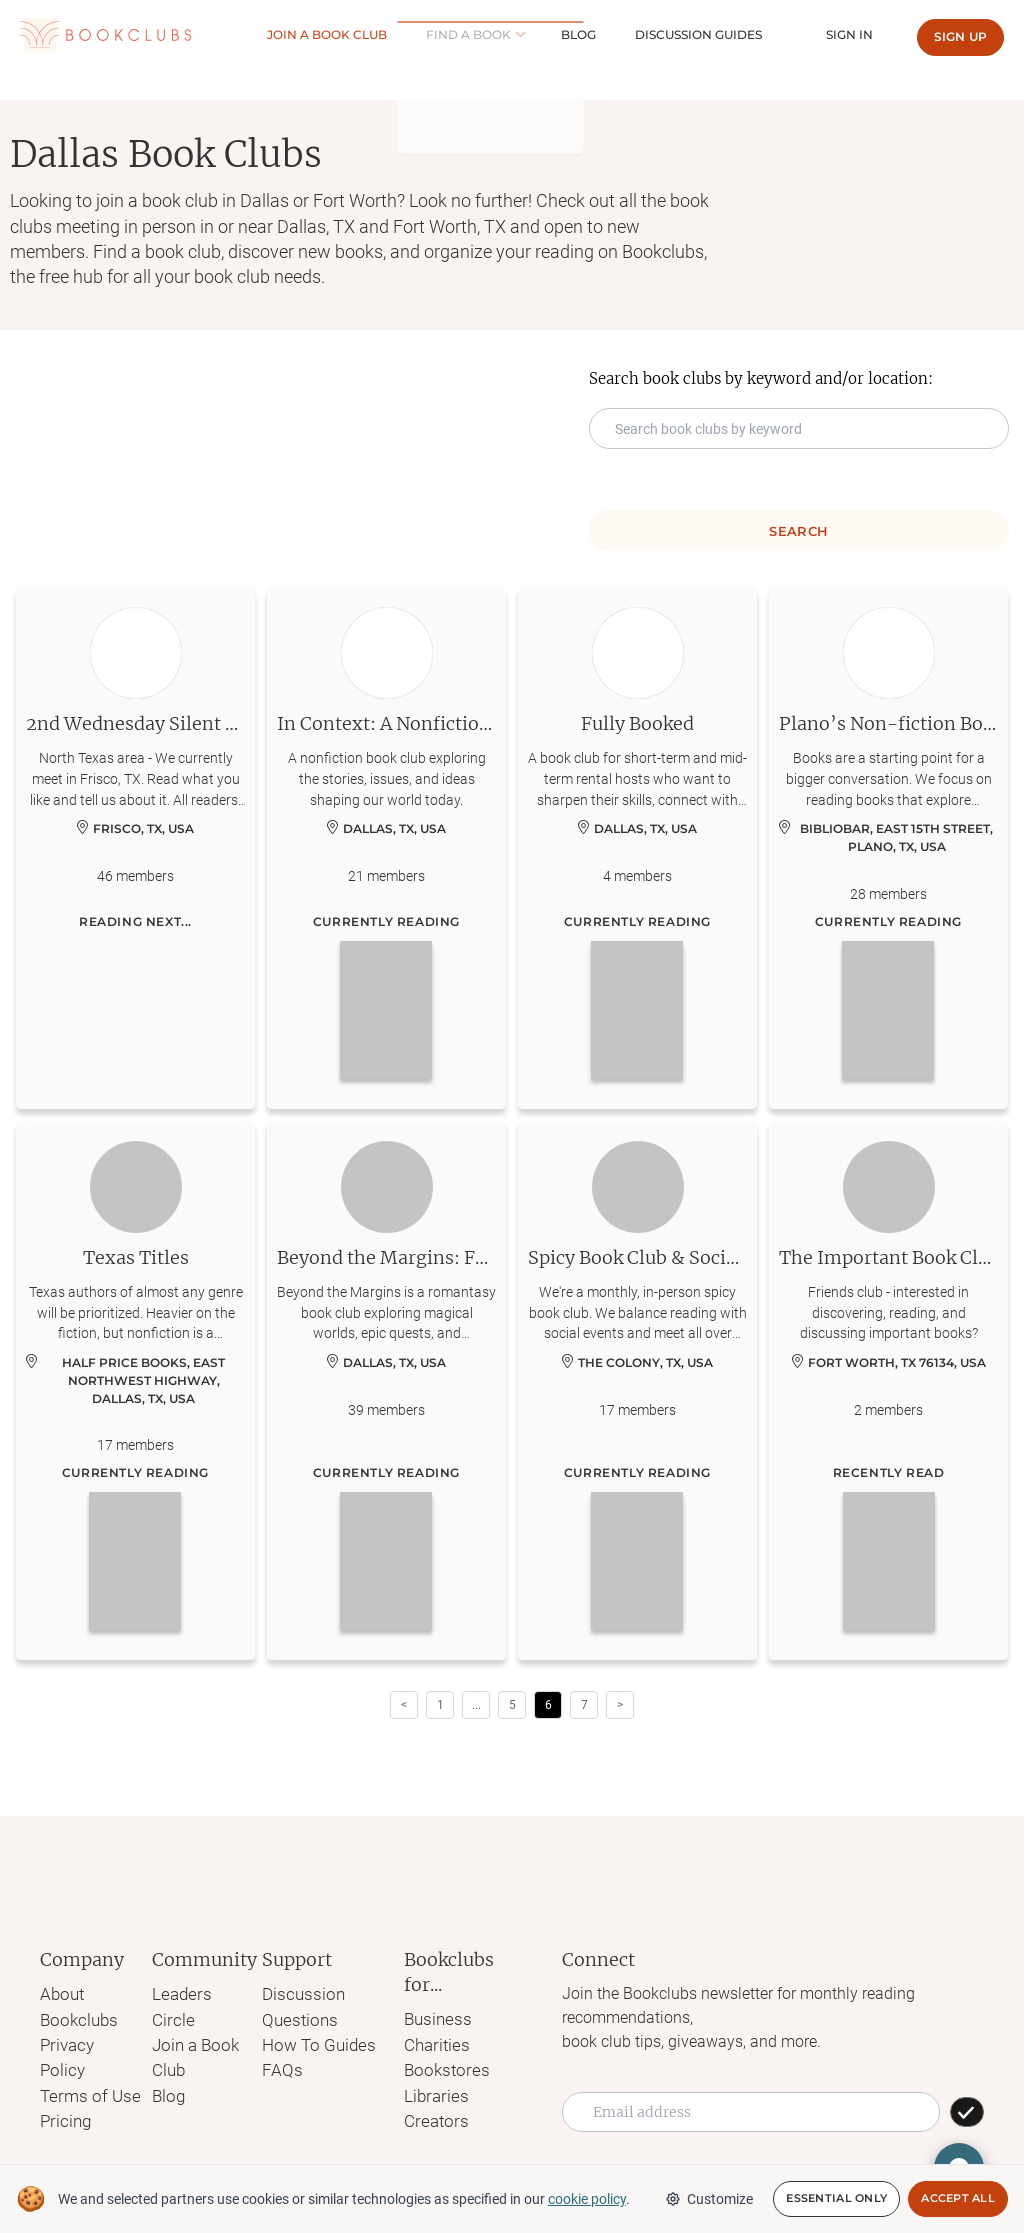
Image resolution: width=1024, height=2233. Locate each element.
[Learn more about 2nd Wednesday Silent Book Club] (135, 848)
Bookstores (439, 2066)
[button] (476, 1705)
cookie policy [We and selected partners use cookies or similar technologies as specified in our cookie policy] (587, 2199)
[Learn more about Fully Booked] (637, 848)
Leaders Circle (200, 1993)
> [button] (620, 1705)
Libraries (430, 2090)
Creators (429, 2114)
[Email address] (751, 2112)
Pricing (64, 2089)
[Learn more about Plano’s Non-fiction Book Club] (888, 848)
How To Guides (315, 2041)
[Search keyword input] (799, 428)
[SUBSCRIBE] (967, 2112)
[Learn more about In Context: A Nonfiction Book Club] (386, 848)
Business (432, 2018)
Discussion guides (726, 34)
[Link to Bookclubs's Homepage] (105, 35)
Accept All (958, 2199)
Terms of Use (86, 2065)
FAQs (280, 2065)
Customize (709, 2199)
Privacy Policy (89, 2041)
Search (798, 531)
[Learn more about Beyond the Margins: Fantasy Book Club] (386, 1391)
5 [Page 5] (512, 1705)
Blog (625, 34)
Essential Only (836, 2199)
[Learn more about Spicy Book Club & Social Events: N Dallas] (637, 1391)
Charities (431, 2042)
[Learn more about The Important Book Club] (888, 1391)
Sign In (858, 34)
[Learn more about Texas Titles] (135, 1391)
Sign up (960, 36)
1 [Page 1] (440, 1705)
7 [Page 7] (584, 1705)
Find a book (523, 34)
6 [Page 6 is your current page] (548, 1705)
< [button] (404, 1705)
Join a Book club (401, 34)
